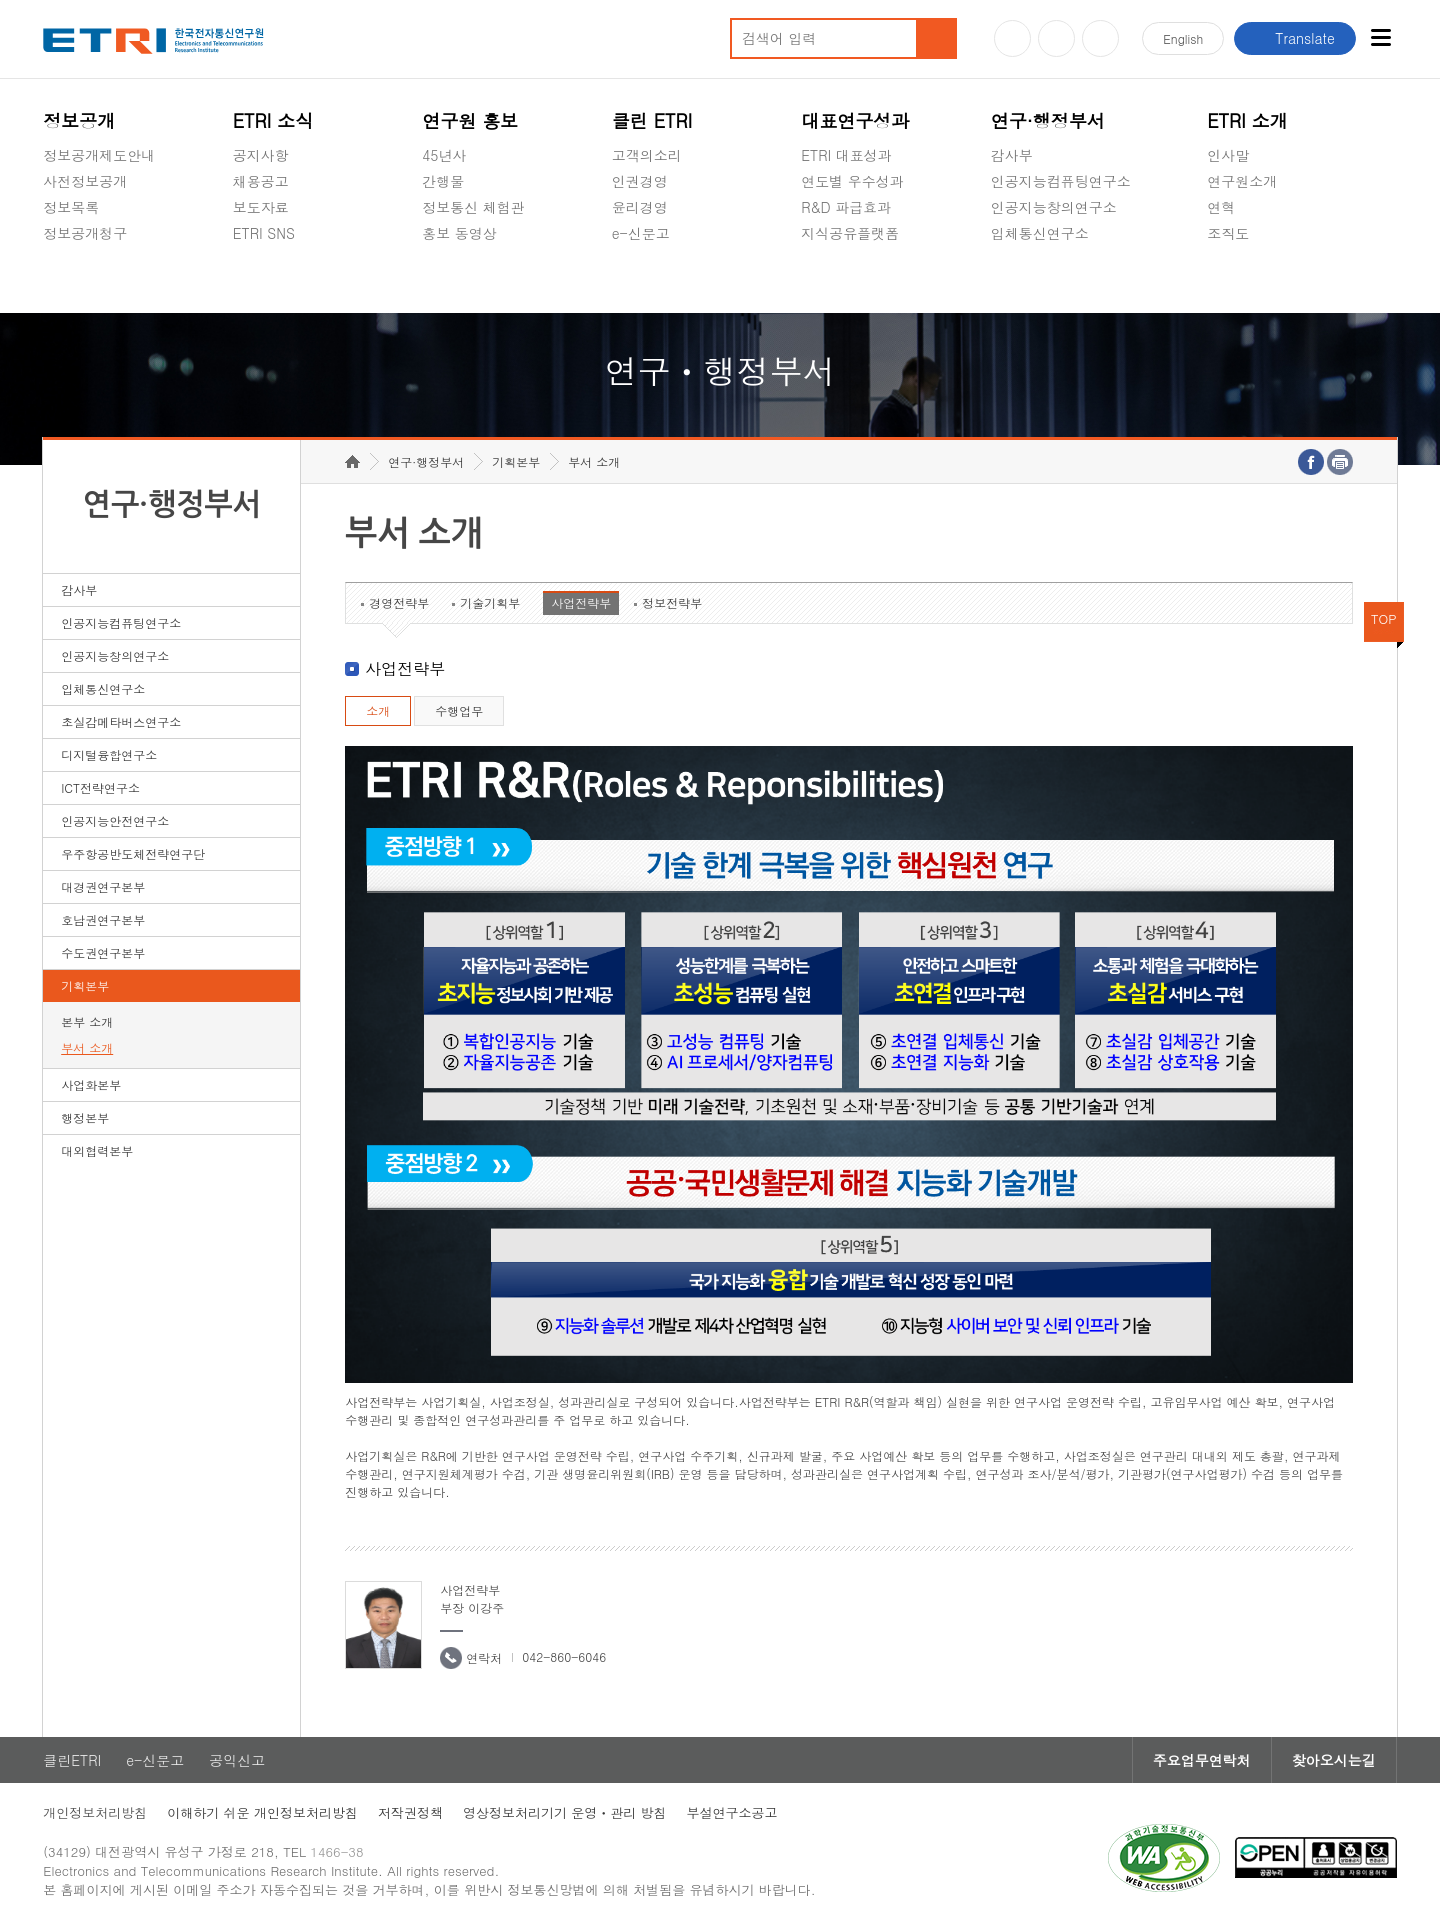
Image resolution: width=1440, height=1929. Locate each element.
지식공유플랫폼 (850, 233)
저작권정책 (410, 1812)
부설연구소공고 (732, 1812)
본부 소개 (87, 1021)
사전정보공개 (85, 181)
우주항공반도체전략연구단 (133, 853)
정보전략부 (672, 602)
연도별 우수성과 (852, 181)
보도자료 (261, 207)
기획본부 (85, 985)
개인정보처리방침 (95, 1812)
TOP (1384, 618)
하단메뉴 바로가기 (0, 0)
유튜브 (1012, 38)
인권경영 (640, 181)
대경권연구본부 (103, 886)
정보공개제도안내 (99, 155)
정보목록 (71, 207)
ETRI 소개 (1247, 120)
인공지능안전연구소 (115, 820)
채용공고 (261, 181)
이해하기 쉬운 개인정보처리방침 (262, 1812)
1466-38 (336, 1851)
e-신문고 (641, 233)
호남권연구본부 (103, 919)
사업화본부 (91, 1084)
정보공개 (79, 120)
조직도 (1228, 233)
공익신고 (640, 280)
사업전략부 (581, 602)
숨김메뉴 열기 (53, 257)
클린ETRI (72, 1760)
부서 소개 (87, 1047)
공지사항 (261, 155)
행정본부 (85, 1117)
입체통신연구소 (1040, 233)
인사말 (1228, 155)
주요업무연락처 (1202, 1760)
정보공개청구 (85, 233)
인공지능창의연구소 (1054, 207)
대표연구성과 (855, 120)
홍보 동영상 (459, 233)
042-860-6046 (564, 1656)
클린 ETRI (652, 120)
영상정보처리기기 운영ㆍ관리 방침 (565, 1812)
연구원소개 (1242, 181)
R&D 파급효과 (846, 207)
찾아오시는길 (1334, 1760)
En (1183, 38)
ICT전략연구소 (100, 787)
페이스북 (1100, 38)
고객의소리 (647, 155)
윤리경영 (640, 207)
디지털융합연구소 (109, 754)
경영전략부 (399, 602)
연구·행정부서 (1048, 120)
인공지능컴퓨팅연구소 (1061, 181)
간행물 (443, 181)
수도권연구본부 (103, 952)
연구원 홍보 (470, 120)
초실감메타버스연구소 (1061, 280)
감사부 (1012, 155)
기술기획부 (490, 602)
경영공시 (71, 280)
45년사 (444, 155)
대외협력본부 (97, 1150)
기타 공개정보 (1251, 280)
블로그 (1056, 38)
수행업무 (459, 710)
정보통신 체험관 (473, 207)
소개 (378, 710)
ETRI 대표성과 (846, 155)
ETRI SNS (264, 233)
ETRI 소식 (273, 120)
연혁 (1221, 207)
